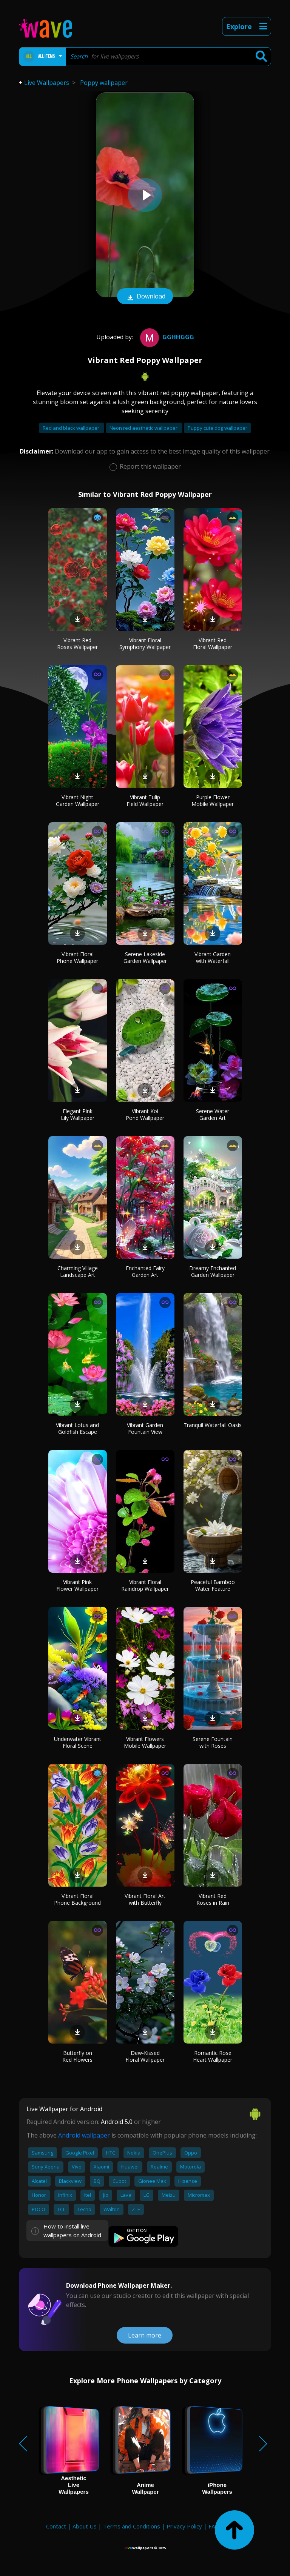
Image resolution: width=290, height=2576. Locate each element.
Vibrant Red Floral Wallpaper (212, 644)
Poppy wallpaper (104, 82)
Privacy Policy (184, 2526)
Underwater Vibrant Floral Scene (77, 1742)
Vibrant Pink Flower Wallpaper (77, 1585)
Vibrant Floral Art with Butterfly (145, 1899)
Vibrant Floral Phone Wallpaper (77, 957)
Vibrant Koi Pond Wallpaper (145, 1114)
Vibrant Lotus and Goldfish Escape (77, 1428)
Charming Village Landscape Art (77, 1271)
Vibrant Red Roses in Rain (212, 1899)
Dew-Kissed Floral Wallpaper (145, 2056)
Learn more (144, 2335)
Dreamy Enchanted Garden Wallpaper (212, 1271)
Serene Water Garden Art (212, 1114)
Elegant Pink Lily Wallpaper (77, 1114)
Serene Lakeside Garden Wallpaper (145, 957)
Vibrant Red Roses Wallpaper (77, 644)
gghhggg (166, 337)
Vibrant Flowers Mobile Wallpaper (145, 1742)
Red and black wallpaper (71, 427)
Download (145, 297)
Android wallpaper (84, 2135)
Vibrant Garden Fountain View (145, 1428)
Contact (56, 2526)
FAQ (213, 2526)
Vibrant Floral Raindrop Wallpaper (145, 1585)
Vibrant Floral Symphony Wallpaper (145, 644)
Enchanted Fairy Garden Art (145, 1271)
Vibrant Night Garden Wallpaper (77, 800)
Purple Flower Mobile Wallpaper (212, 800)
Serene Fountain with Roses (213, 1742)
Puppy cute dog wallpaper (217, 427)
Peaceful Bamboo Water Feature (213, 1585)
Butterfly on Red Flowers (77, 2056)
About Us (84, 2526)
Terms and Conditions (131, 2526)
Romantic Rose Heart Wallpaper (212, 2056)
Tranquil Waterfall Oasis (213, 1425)
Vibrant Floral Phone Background (77, 1899)
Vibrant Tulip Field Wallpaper (145, 800)
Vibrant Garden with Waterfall (212, 957)
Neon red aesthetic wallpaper (144, 427)
